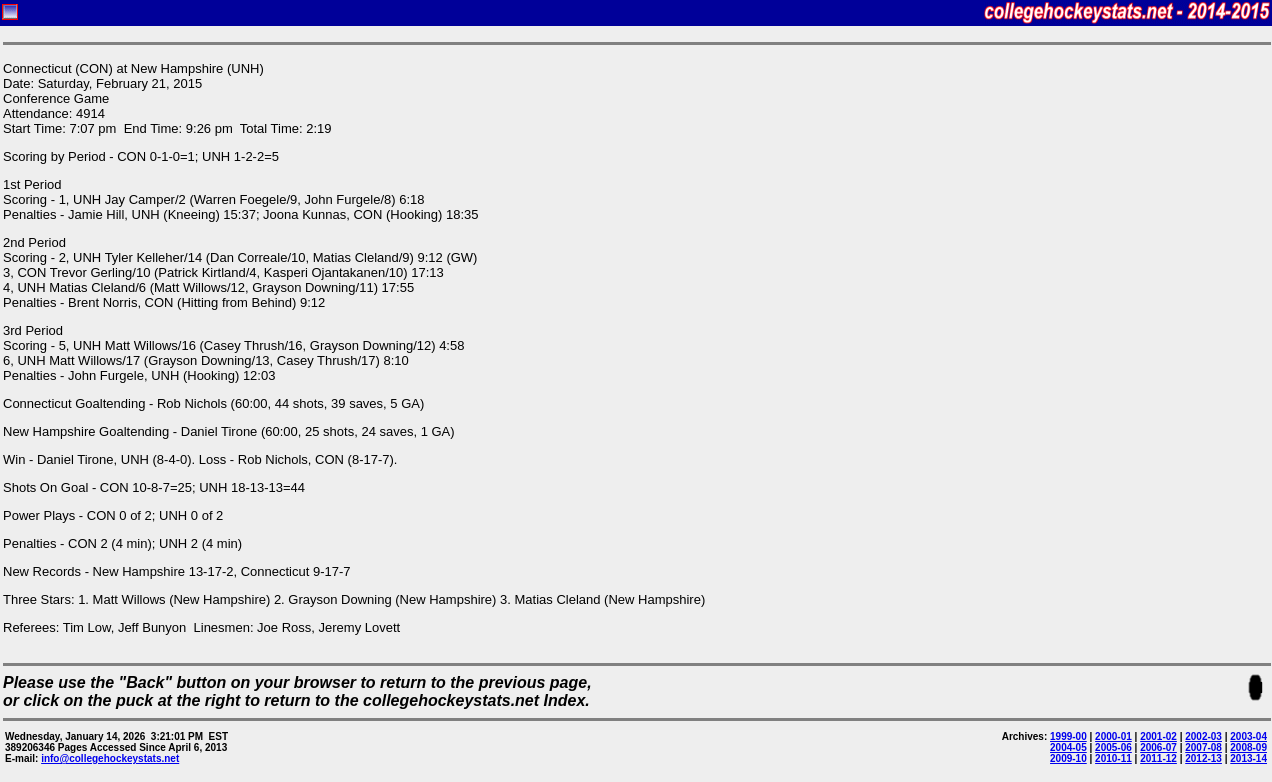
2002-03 (1203, 736)
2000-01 (1113, 736)
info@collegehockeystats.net (110, 758)
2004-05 (1068, 747)
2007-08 (1203, 747)
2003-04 (1248, 736)
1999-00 (1068, 736)
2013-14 (1248, 758)
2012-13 (1203, 758)
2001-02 (1158, 736)
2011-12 (1158, 758)
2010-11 (1113, 758)
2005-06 (1113, 747)
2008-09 (1248, 747)
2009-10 (1068, 758)
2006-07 (1158, 747)
